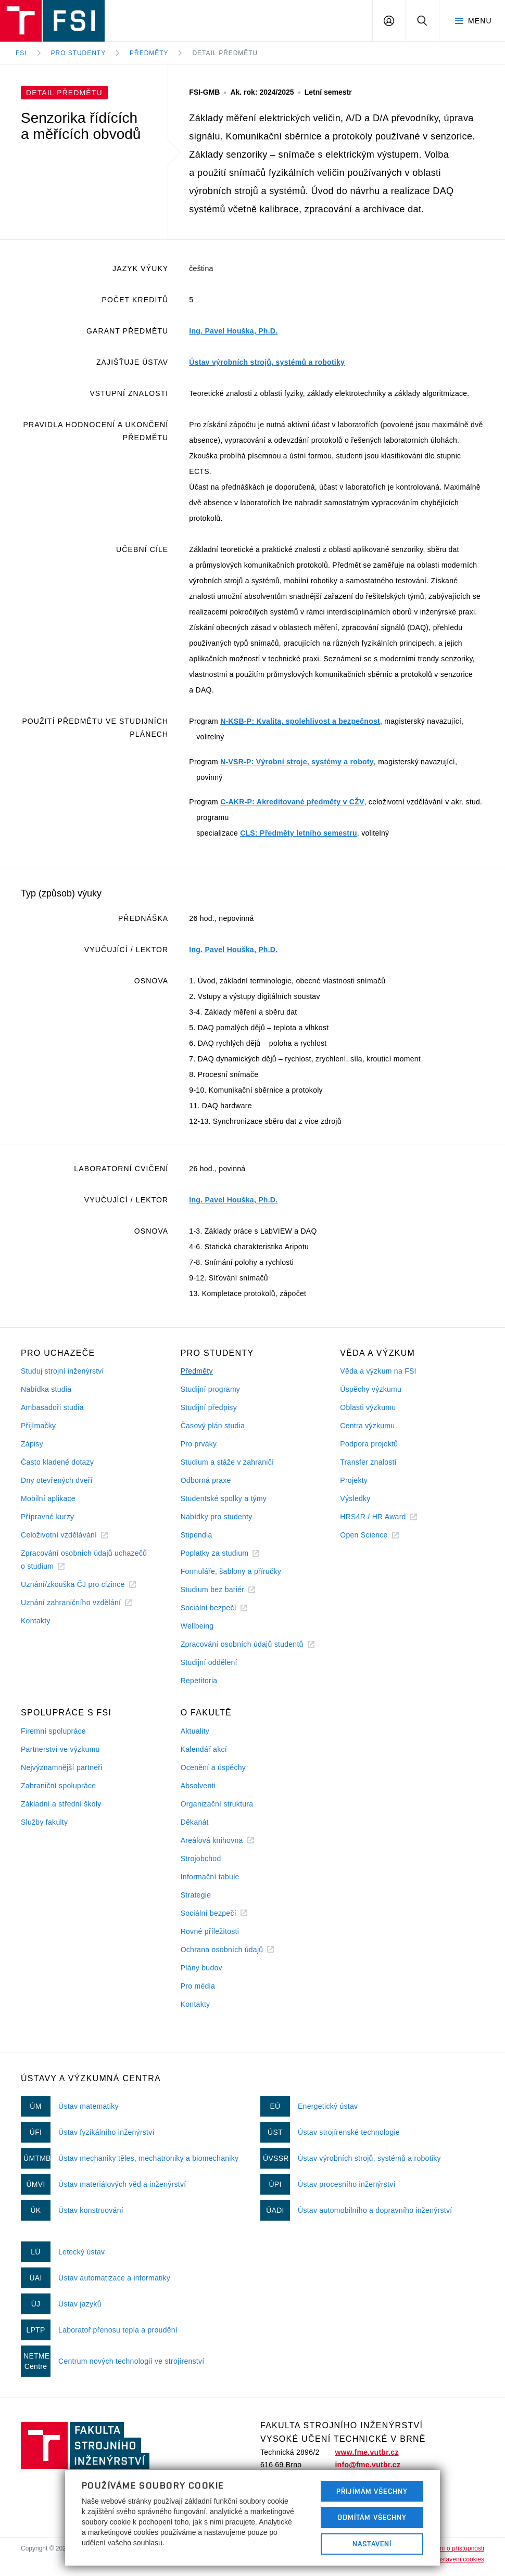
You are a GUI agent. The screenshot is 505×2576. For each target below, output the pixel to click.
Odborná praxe (206, 1480)
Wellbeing (197, 1626)
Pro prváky (199, 1444)
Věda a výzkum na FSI (378, 1371)
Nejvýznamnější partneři (62, 1767)
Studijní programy (210, 1389)
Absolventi (198, 1786)
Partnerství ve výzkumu (60, 1749)
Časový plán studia (213, 1425)
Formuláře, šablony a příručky (231, 1571)
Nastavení (372, 2544)
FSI (21, 53)
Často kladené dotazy (57, 1462)
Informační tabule (210, 1877)
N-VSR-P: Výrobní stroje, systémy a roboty (297, 762)
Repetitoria (199, 1680)
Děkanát (195, 1822)
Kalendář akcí (204, 1749)
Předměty (149, 53)
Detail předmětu (225, 53)
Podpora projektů (369, 1444)
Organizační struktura (217, 1804)
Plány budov (201, 1968)
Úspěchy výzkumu (370, 1389)
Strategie (196, 1895)
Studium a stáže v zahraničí (227, 1462)
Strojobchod (201, 1858)
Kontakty (36, 1621)
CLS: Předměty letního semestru (298, 833)
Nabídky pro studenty (217, 1517)
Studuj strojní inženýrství (62, 1371)
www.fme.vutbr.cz (366, 2452)
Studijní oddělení (209, 1662)
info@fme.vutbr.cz (367, 2464)
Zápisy (32, 1444)
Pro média (198, 1986)
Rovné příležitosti (210, 1931)
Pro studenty (78, 53)
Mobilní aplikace (48, 1498)
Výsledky (355, 1498)
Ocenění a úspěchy (213, 1767)
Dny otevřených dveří (57, 1480)
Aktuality (195, 1731)
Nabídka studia (46, 1389)
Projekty (354, 1480)
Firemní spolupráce (53, 1731)
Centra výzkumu (367, 1425)
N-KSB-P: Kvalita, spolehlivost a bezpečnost (300, 721)
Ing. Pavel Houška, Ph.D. (233, 331)
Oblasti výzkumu (368, 1407)
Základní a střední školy (61, 1804)
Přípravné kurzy (47, 1517)
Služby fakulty (44, 1822)
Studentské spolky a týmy (224, 1498)
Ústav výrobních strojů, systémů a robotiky (267, 362)
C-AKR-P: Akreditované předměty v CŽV (292, 802)
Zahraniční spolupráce (58, 1786)
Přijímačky (38, 1425)
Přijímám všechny (372, 2491)
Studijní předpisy (209, 1407)
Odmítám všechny (372, 2517)
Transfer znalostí (368, 1462)
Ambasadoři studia (52, 1407)
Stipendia (196, 1535)
